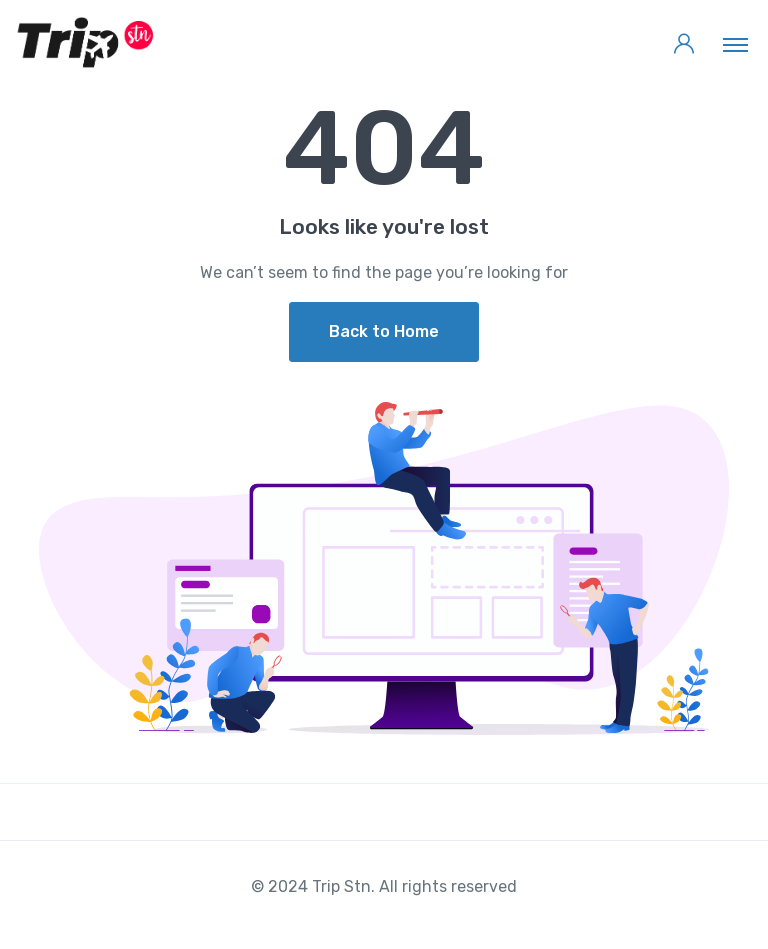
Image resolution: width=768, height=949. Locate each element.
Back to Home (384, 331)
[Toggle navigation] (735, 44)
